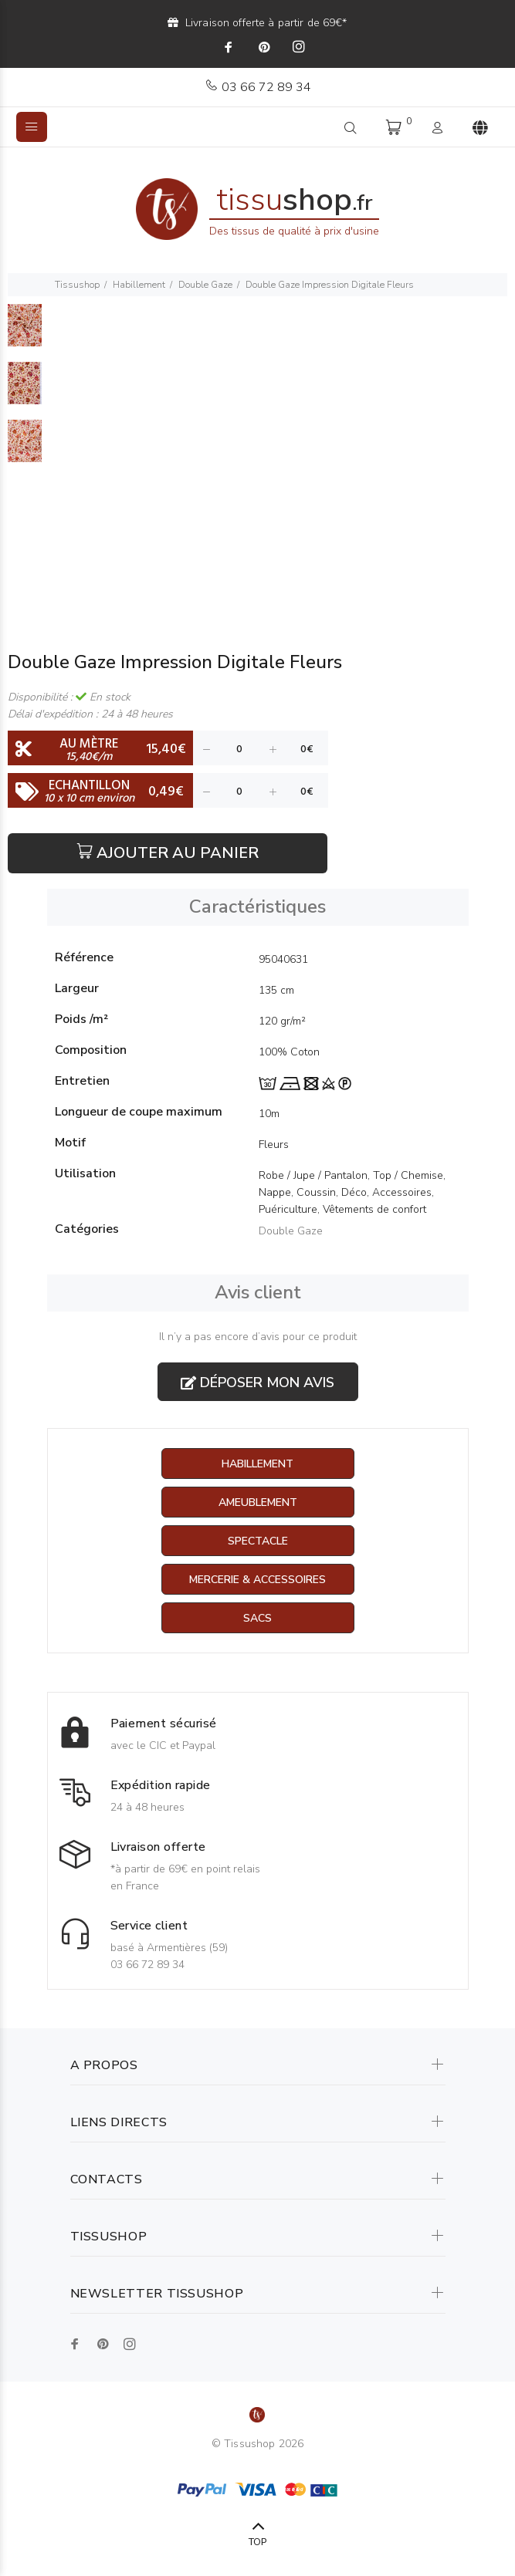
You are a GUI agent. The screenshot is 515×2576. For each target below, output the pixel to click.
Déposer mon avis (257, 1382)
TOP (257, 2542)
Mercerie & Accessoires (257, 1579)
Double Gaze (205, 285)
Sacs (257, 1618)
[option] (25, 333)
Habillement (139, 285)
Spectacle (258, 1541)
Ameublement (258, 1502)
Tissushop (77, 285)
